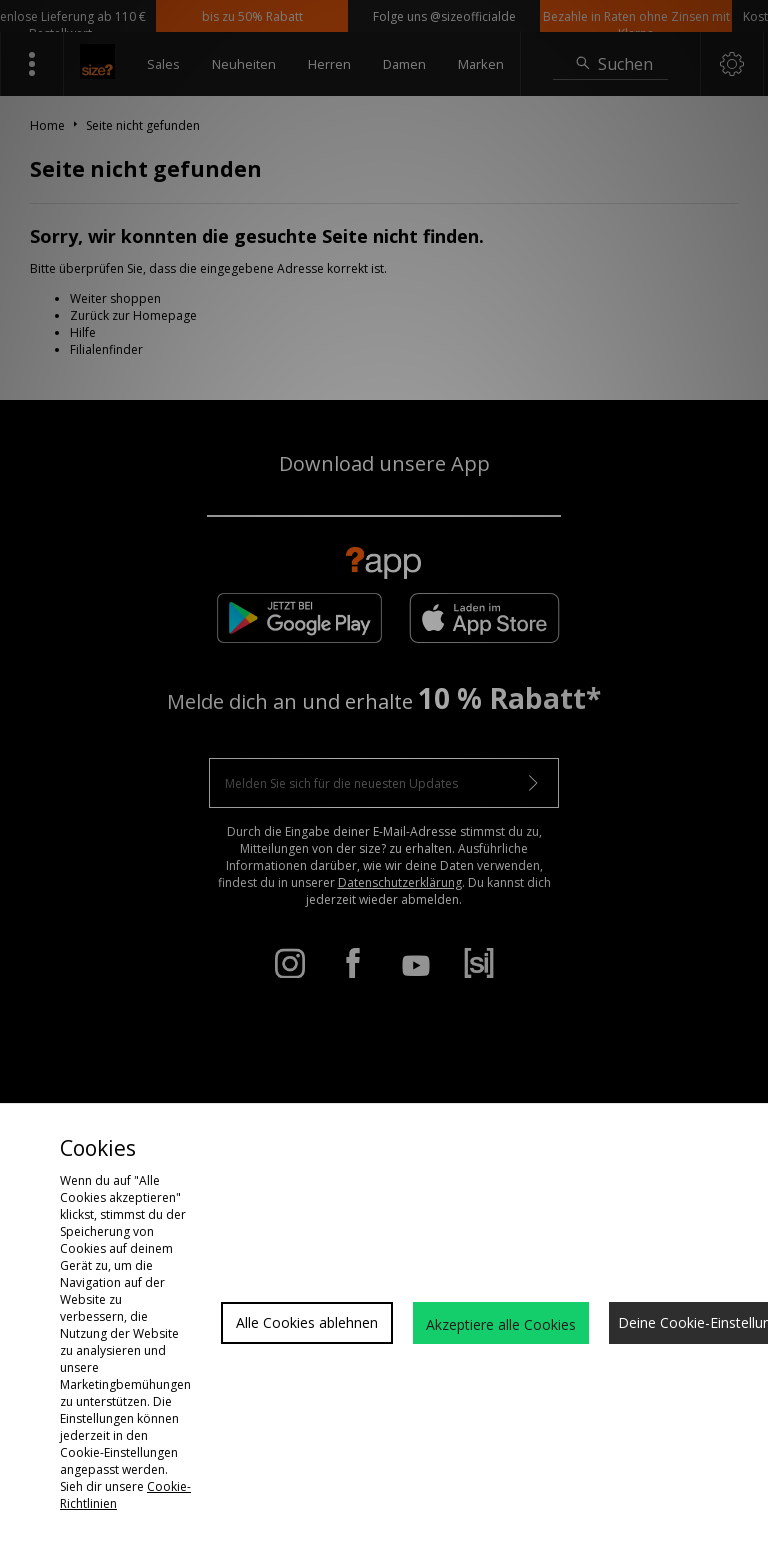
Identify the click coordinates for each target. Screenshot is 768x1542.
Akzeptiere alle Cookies (501, 1324)
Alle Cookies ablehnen (307, 1322)
